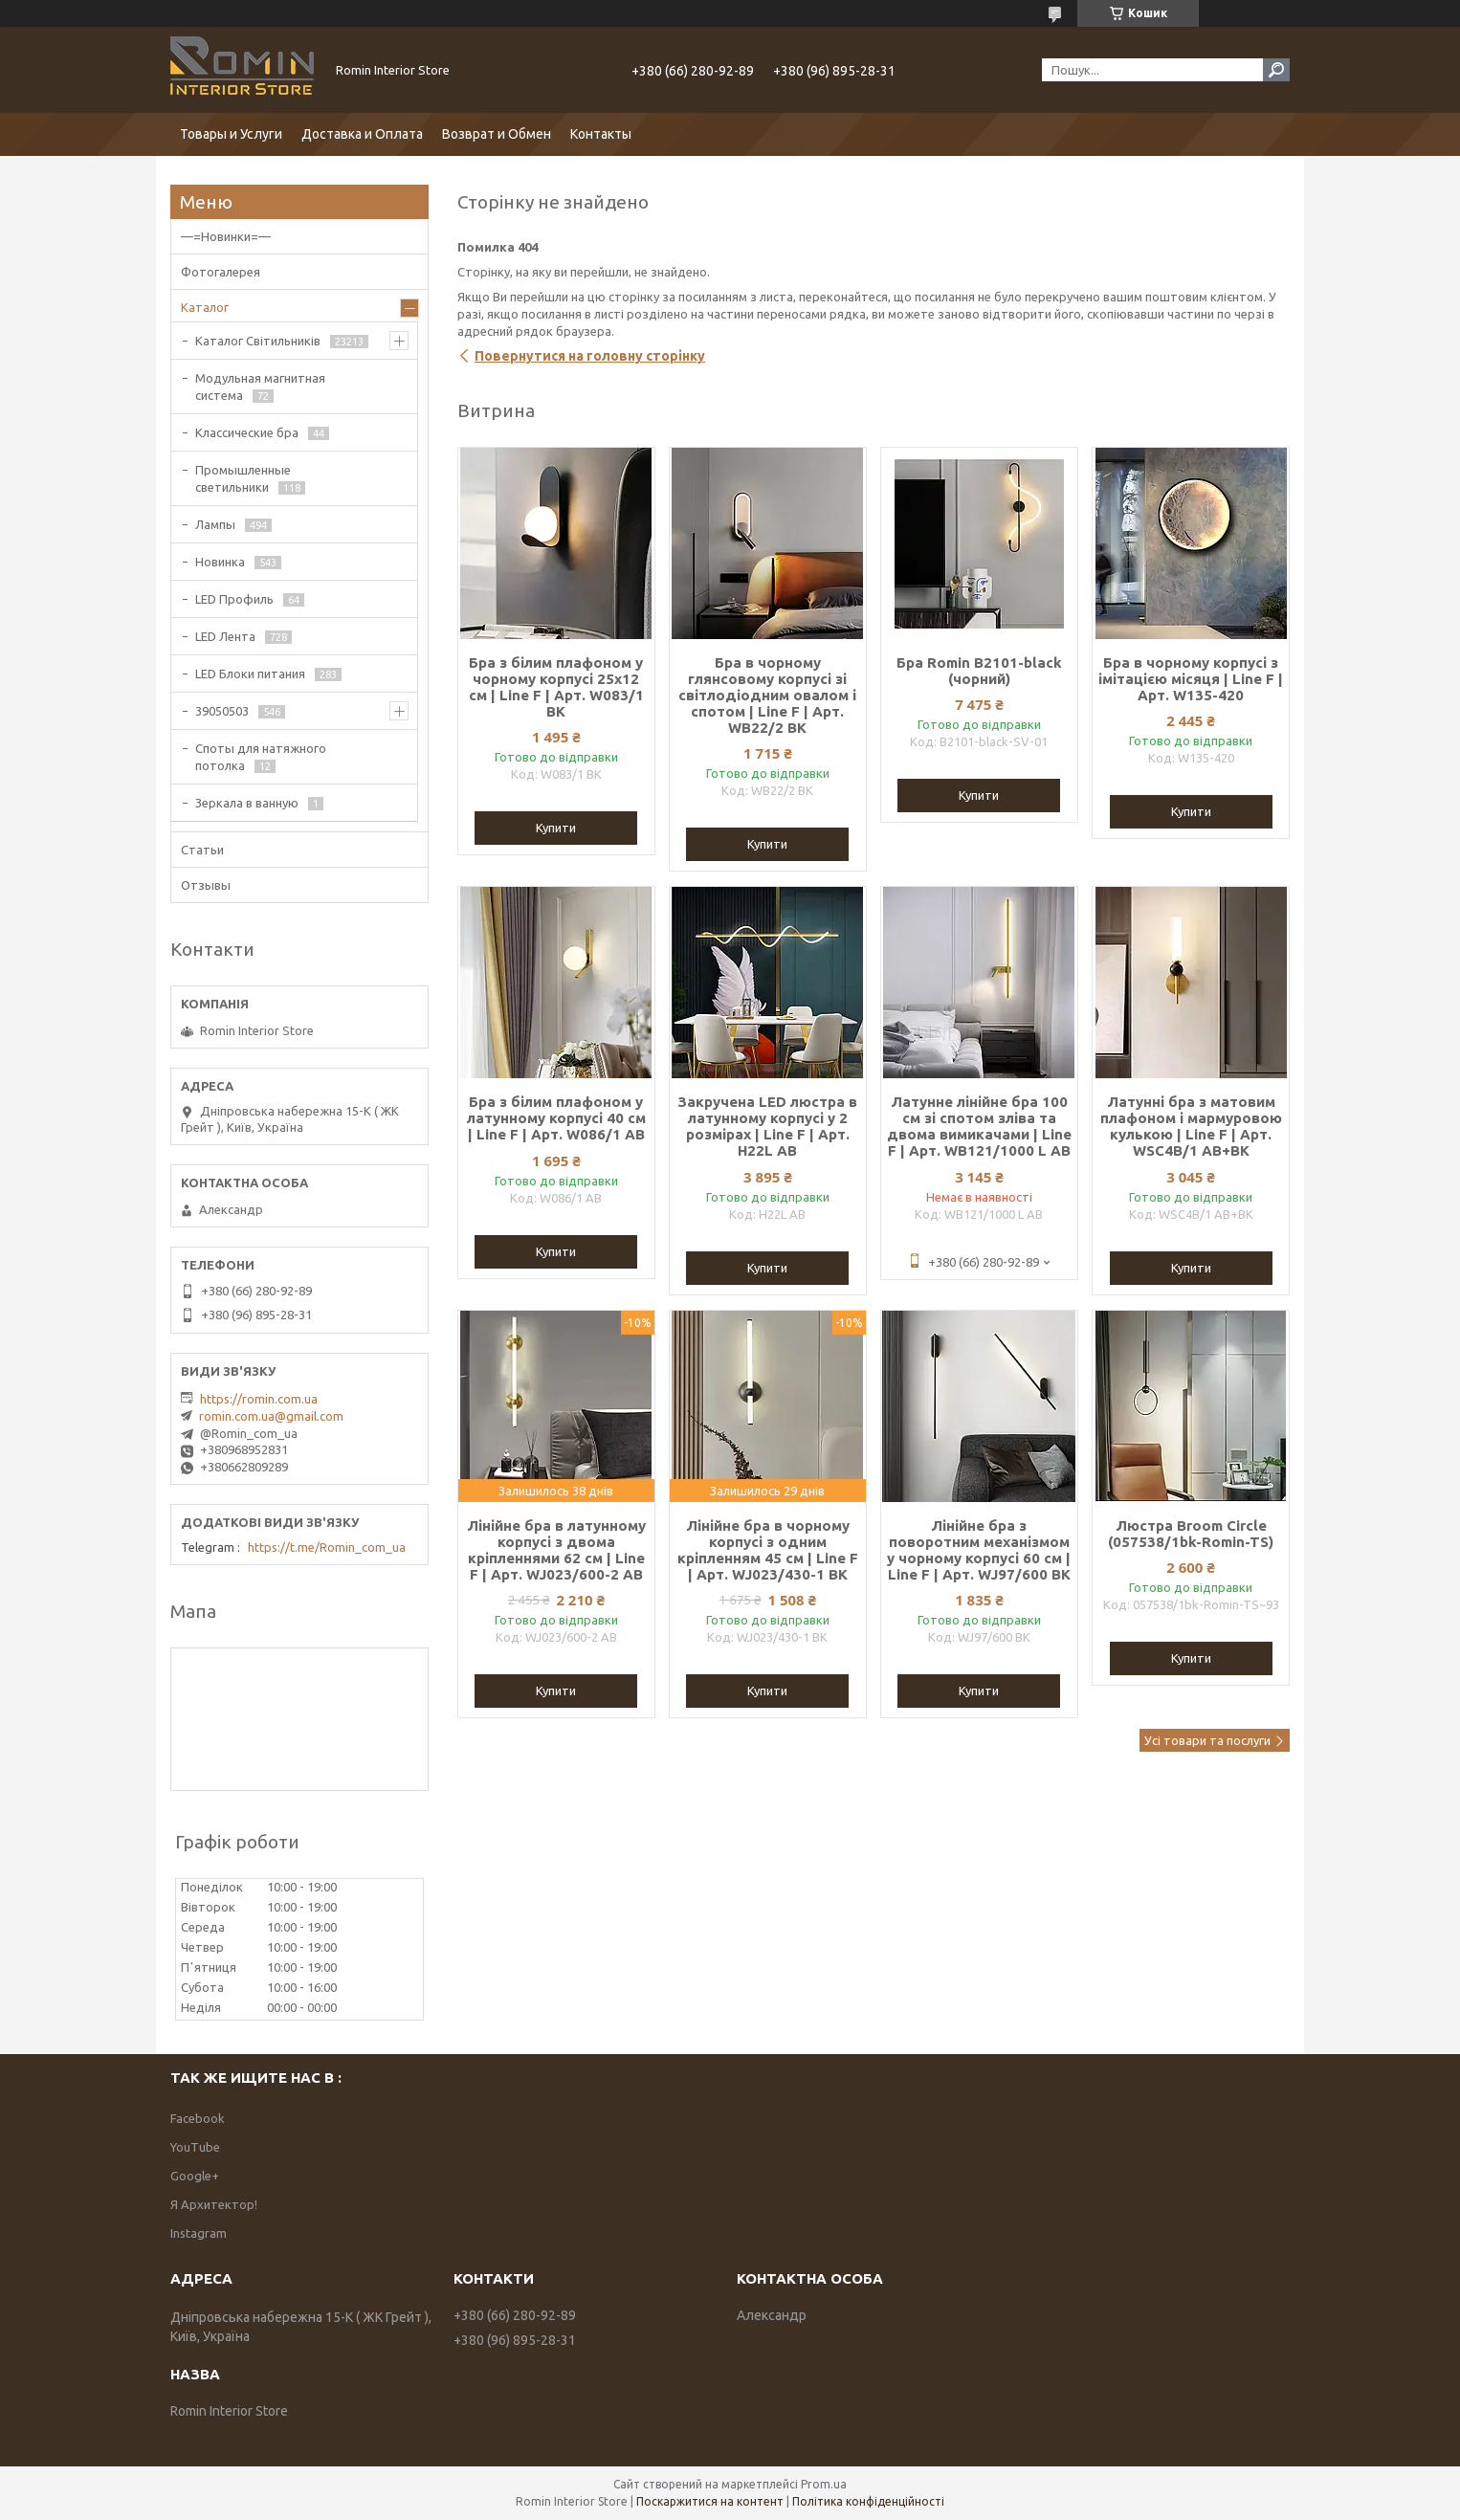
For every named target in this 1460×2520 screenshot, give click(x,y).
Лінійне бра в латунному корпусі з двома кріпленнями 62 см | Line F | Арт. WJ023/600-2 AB (556, 1549)
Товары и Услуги (231, 134)
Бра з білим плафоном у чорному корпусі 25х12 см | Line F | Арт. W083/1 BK (556, 686)
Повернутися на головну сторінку (590, 356)
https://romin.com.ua (259, 1398)
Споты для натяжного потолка (260, 756)
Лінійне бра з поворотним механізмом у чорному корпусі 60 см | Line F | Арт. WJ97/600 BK (979, 1549)
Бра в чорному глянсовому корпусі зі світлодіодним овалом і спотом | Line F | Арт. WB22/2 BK (767, 695)
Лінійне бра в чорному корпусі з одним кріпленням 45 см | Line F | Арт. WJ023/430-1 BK (767, 1549)
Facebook (197, 2118)
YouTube (195, 2147)
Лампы (215, 524)
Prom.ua (824, 2484)
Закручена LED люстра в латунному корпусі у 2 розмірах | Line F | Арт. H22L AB (767, 1126)
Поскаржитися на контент (710, 2501)
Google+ (194, 2175)
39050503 (222, 711)
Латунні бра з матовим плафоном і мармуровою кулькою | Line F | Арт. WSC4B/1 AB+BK (1191, 1126)
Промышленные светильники (243, 478)
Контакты (600, 134)
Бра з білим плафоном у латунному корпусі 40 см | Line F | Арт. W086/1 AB (556, 1118)
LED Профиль (234, 599)
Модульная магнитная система (260, 386)
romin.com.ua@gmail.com (271, 1416)
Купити (556, 827)
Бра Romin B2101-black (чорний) (979, 670)
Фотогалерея (220, 271)
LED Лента (225, 636)
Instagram (198, 2233)
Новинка (220, 561)
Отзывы (206, 885)
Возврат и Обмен (496, 134)
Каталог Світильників (258, 340)
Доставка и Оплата (362, 134)
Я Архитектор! (213, 2204)
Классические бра (247, 432)
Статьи (202, 849)
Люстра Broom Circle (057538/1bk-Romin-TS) (1190, 1533)
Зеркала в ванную (247, 802)
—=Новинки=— (226, 236)
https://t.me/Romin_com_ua (327, 1547)
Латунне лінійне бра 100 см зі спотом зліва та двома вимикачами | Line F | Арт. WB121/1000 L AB (979, 1126)
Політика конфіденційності (868, 2501)
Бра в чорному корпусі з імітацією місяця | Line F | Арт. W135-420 (1190, 678)
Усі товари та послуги (1207, 1740)
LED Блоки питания (250, 673)
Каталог (205, 307)
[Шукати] (1276, 69)
